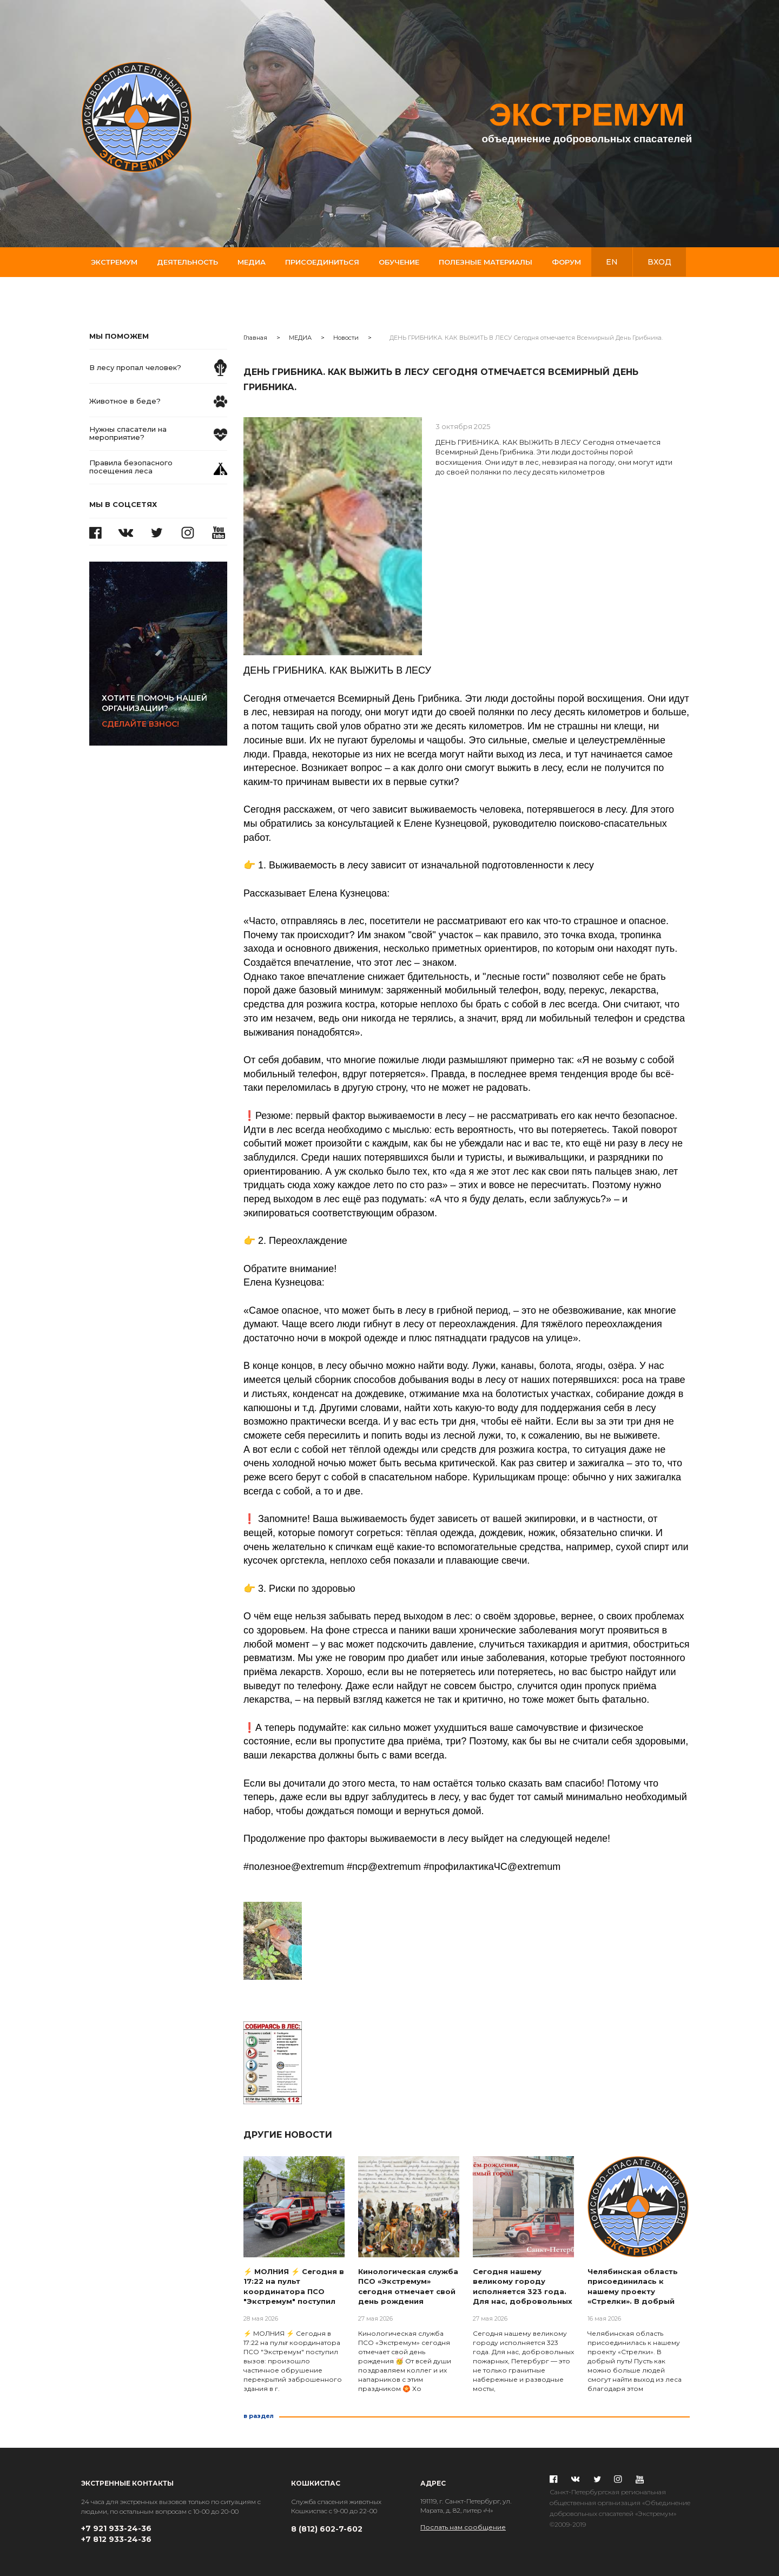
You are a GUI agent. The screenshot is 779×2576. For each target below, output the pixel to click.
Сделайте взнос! (164, 711)
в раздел (258, 2416)
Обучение (399, 262)
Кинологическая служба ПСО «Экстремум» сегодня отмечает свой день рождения (408, 2286)
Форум (566, 262)
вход (659, 262)
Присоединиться (322, 262)
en (612, 262)
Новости (346, 337)
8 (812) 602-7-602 (326, 2529)
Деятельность (187, 262)
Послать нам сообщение (463, 2527)
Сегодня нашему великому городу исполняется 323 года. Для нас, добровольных (522, 2286)
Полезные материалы (485, 262)
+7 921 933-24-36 (116, 2528)
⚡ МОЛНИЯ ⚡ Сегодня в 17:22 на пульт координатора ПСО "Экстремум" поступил (293, 2286)
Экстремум (114, 262)
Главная (255, 337)
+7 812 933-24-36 (116, 2539)
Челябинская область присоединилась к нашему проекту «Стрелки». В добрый (632, 2286)
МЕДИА (300, 337)
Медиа (251, 262)
